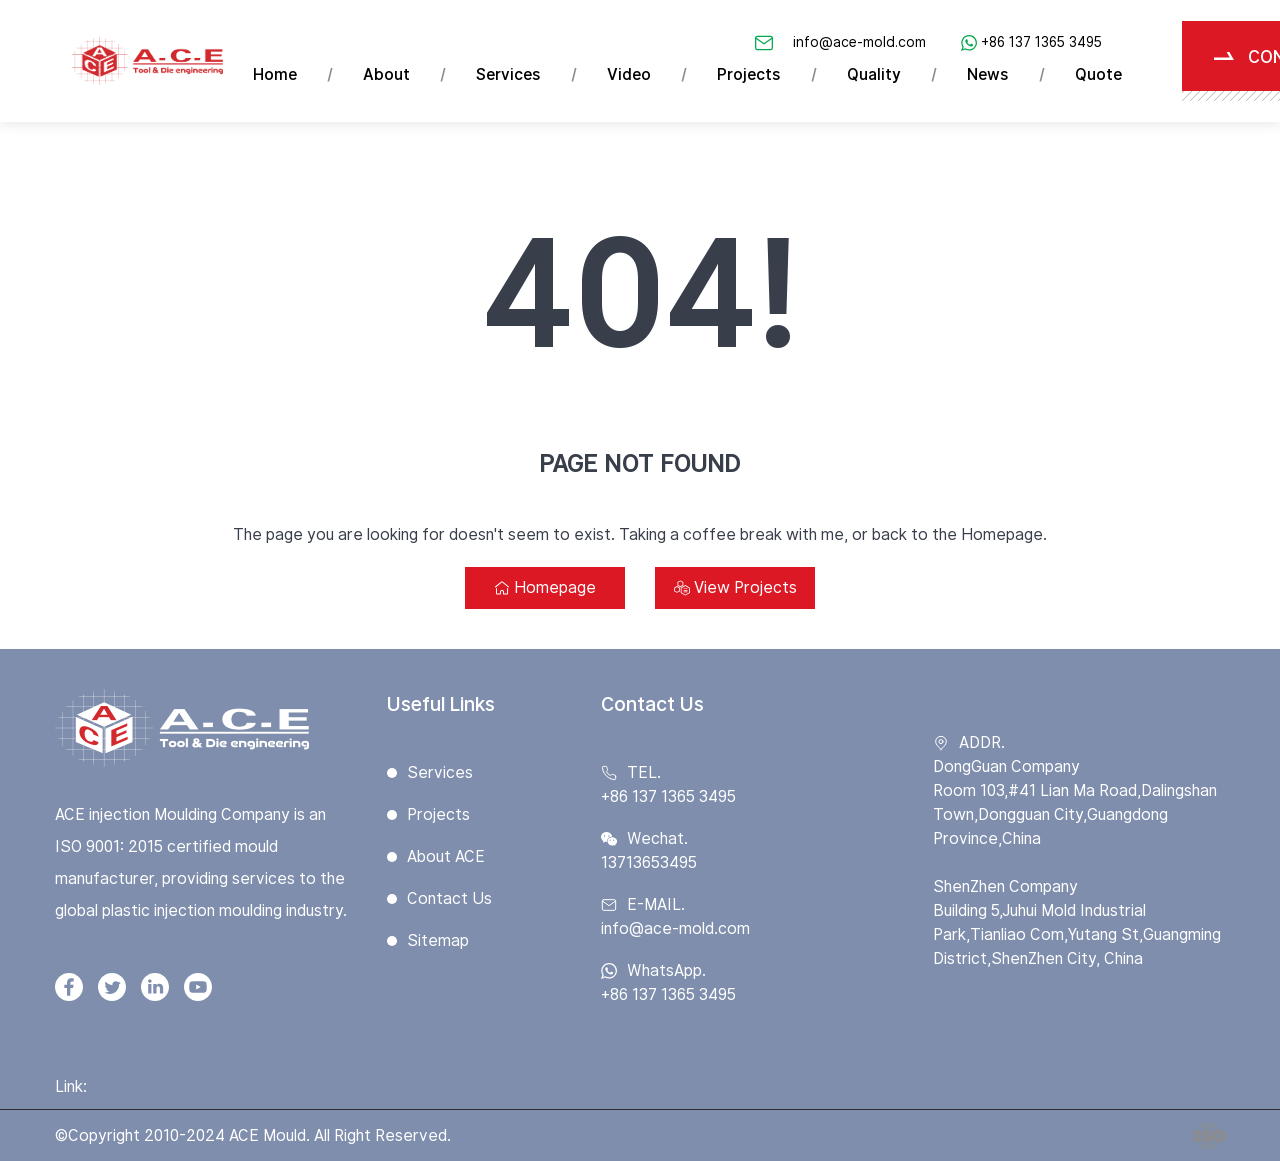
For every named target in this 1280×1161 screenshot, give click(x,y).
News (988, 74)
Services (508, 74)
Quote (1098, 74)
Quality (874, 74)
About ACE (446, 856)
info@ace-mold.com (859, 42)
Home (275, 74)
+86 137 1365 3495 (1041, 42)
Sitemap (438, 940)
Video (629, 74)
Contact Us (449, 898)
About (386, 74)
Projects (749, 74)
